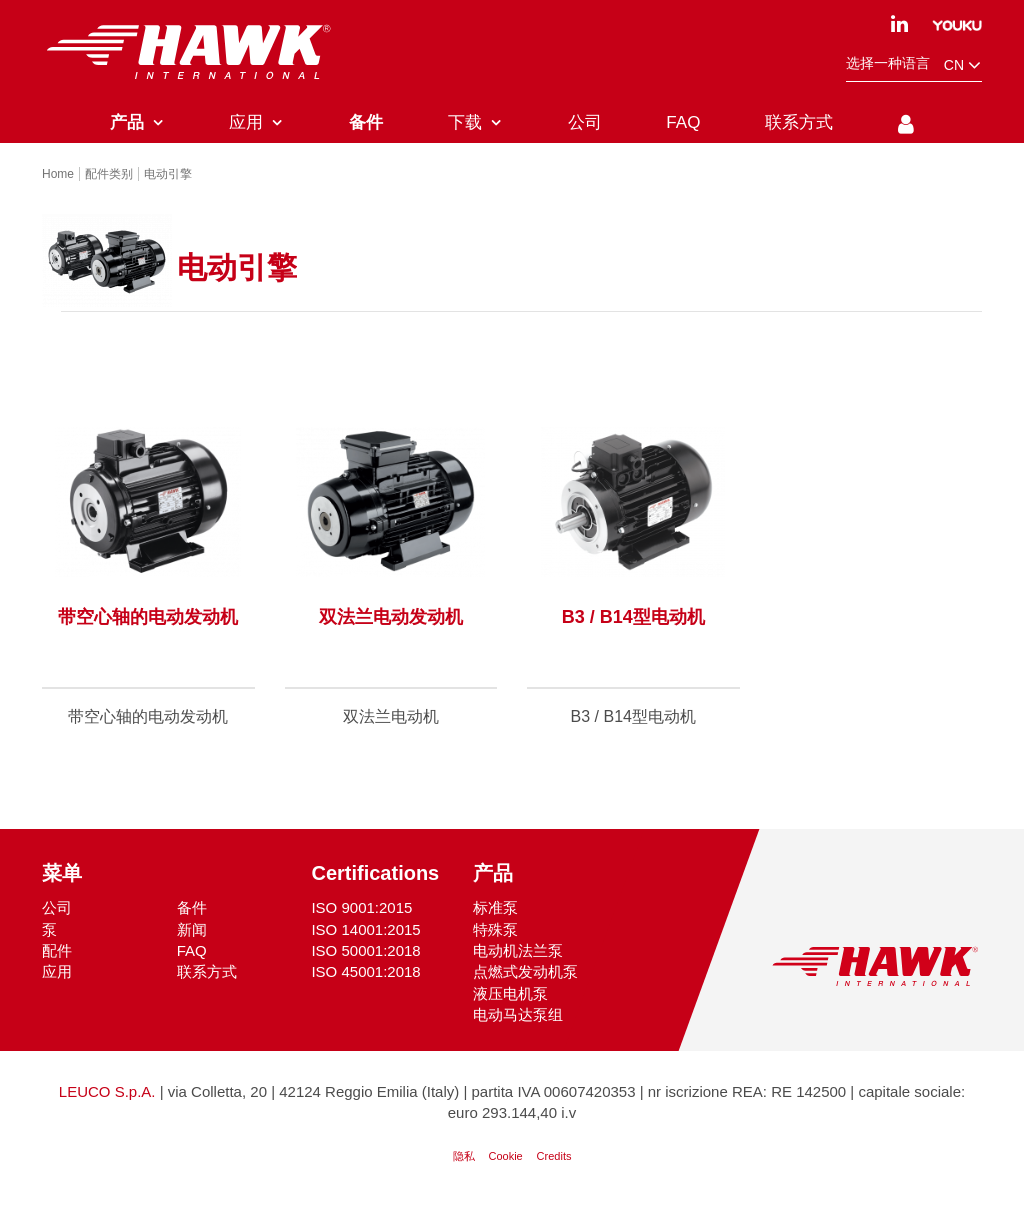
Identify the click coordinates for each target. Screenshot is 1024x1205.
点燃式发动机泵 (525, 971)
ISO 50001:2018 (365, 950)
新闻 (192, 929)
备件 (192, 907)
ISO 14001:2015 (365, 929)
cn (963, 65)
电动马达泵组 (518, 1014)
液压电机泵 (510, 993)
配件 (57, 950)
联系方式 (207, 971)
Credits (554, 1156)
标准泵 (495, 907)
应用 (57, 971)
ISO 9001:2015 (361, 907)
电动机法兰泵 (518, 950)
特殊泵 (495, 929)
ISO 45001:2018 (365, 971)
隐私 (464, 1156)
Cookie (505, 1156)
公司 (57, 907)
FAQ (192, 950)
